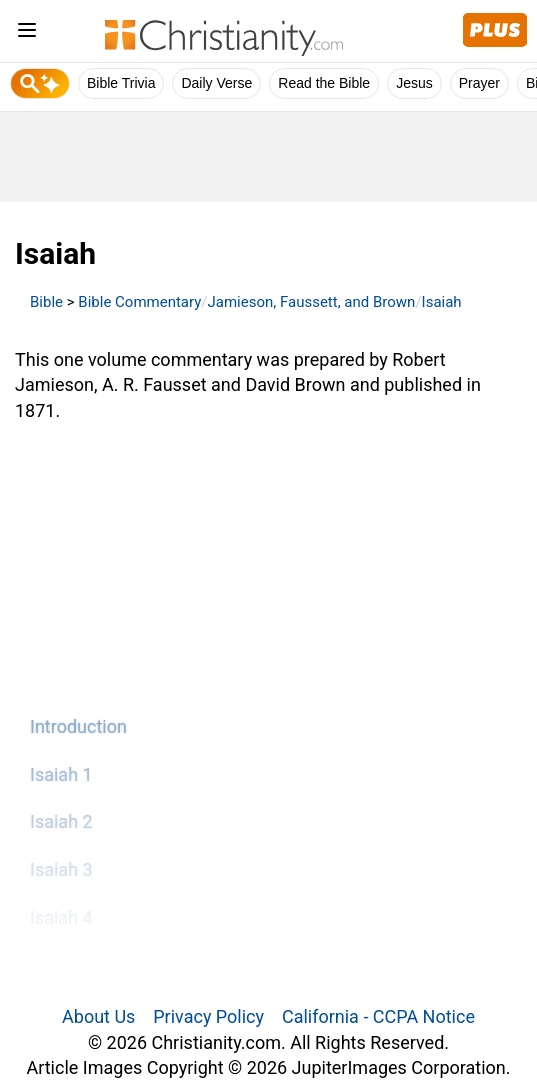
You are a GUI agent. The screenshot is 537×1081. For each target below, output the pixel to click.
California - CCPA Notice (378, 1016)
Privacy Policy (208, 1016)
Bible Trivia (121, 83)
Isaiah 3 (61, 869)
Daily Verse (216, 83)
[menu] (27, 33)
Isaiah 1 (61, 774)
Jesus (414, 83)
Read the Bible (324, 83)
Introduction (78, 726)
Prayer (479, 83)
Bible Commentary (139, 302)
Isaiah (442, 302)
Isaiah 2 (61, 821)
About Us (98, 1016)
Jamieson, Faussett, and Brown (312, 302)
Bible (46, 302)
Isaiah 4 (61, 917)
